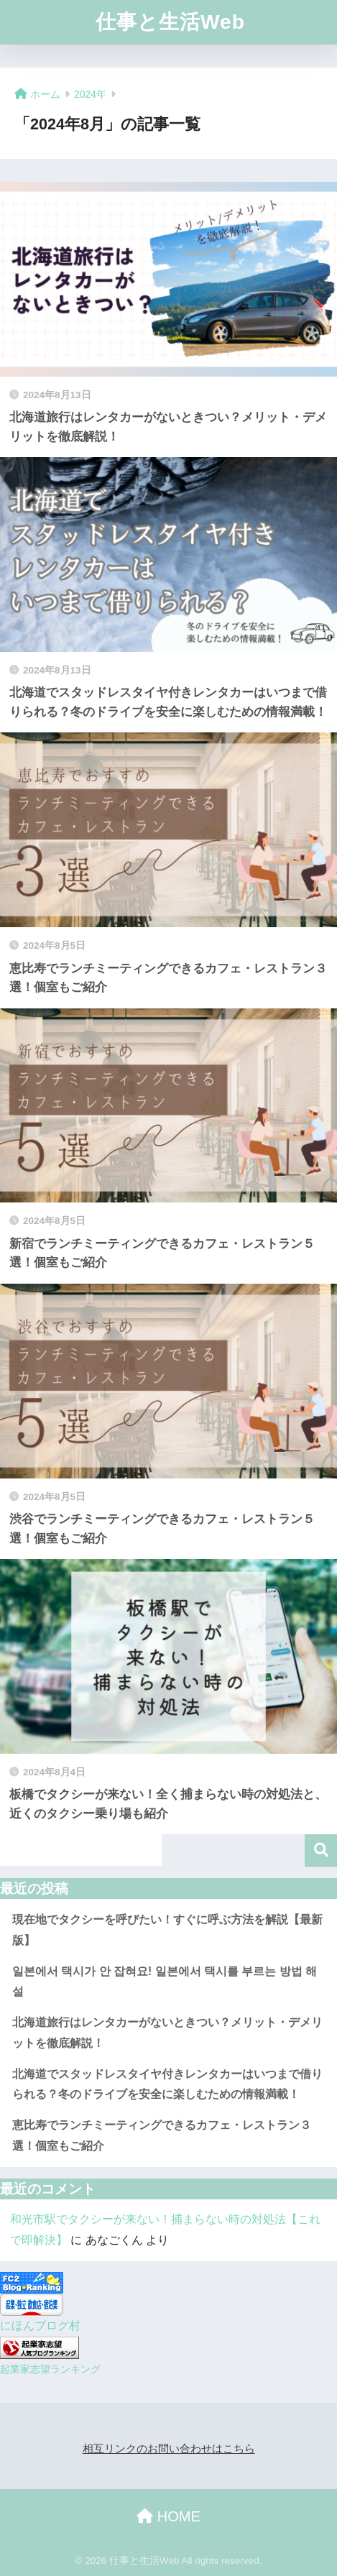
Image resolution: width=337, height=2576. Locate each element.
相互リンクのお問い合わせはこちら (169, 2449)
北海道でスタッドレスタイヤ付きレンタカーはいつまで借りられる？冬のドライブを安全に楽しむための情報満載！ (167, 2084)
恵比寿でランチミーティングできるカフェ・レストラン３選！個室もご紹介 (161, 2135)
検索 (321, 1850)
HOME (168, 2516)
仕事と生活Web (170, 22)
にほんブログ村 (40, 2325)
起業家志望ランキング (50, 2369)
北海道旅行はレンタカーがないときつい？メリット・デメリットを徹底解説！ (167, 2032)
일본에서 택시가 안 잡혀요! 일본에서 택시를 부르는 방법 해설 (164, 1981)
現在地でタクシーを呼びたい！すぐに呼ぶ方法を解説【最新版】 (167, 1929)
